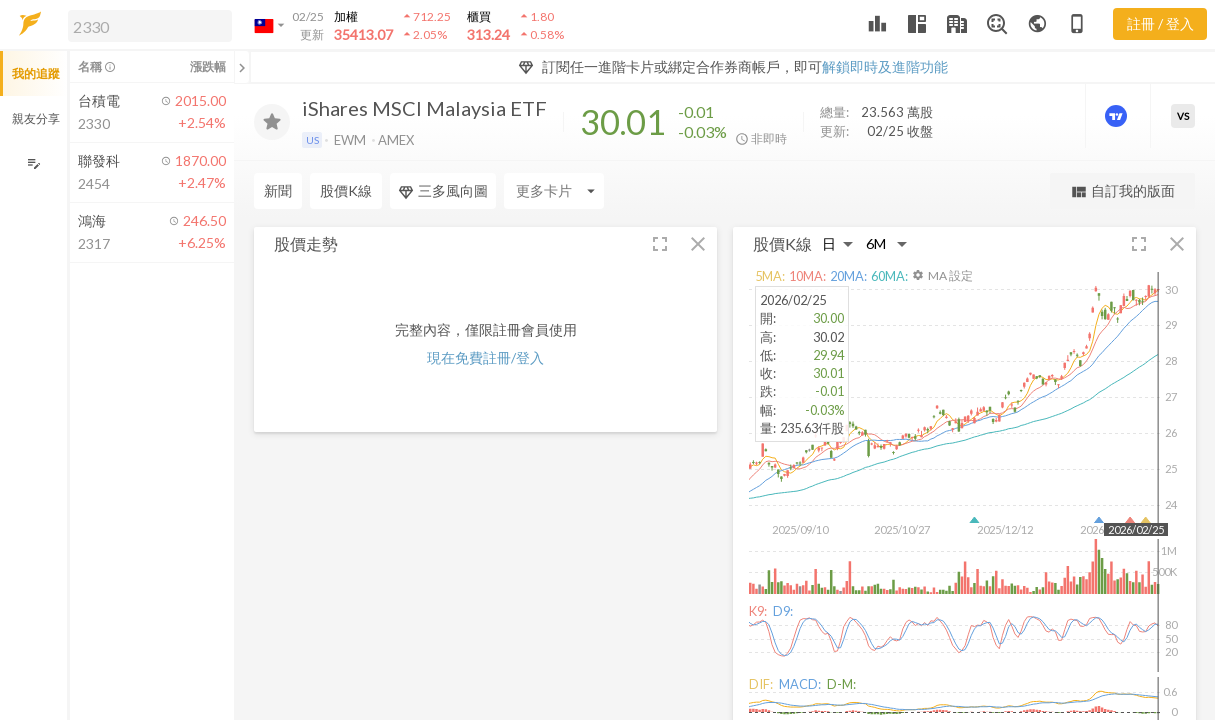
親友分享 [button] (36, 118)
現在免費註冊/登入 (485, 357)
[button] (146, 25)
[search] (150, 26)
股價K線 (346, 190)
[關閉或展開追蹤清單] (242, 67)
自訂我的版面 (1122, 191)
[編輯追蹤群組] (33, 163)
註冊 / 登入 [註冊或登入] (1160, 23)
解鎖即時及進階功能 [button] (885, 66)
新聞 (278, 190)
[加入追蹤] (272, 122)
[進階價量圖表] (1118, 116)
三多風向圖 (443, 191)
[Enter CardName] (554, 191)
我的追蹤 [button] (36, 73)
